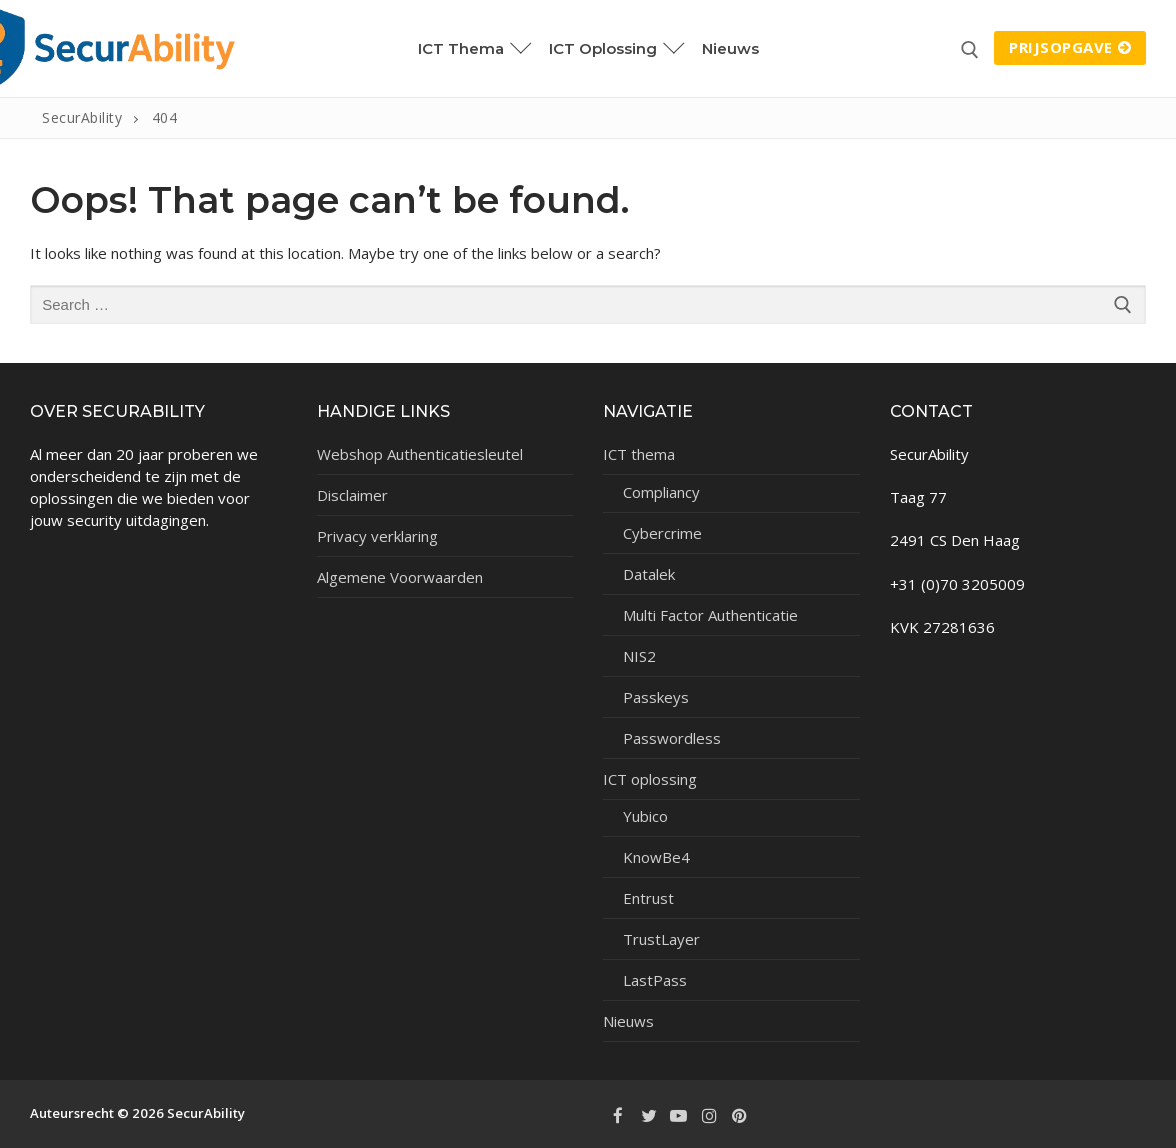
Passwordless (672, 738)
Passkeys (656, 697)
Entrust (648, 898)
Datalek (649, 574)
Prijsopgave (1070, 47)
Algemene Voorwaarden (400, 577)
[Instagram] (709, 1115)
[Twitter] (648, 1115)
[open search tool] (970, 50)
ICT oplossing (652, 779)
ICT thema (641, 454)
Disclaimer (352, 495)
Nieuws (628, 1021)
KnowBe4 (656, 857)
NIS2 (639, 656)
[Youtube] (679, 1115)
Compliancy (661, 492)
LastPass (655, 980)
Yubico (645, 816)
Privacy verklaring (377, 536)
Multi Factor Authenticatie (710, 615)
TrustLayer (661, 939)
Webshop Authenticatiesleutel (420, 454)
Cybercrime (662, 533)
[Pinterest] (740, 1115)
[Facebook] (618, 1115)
